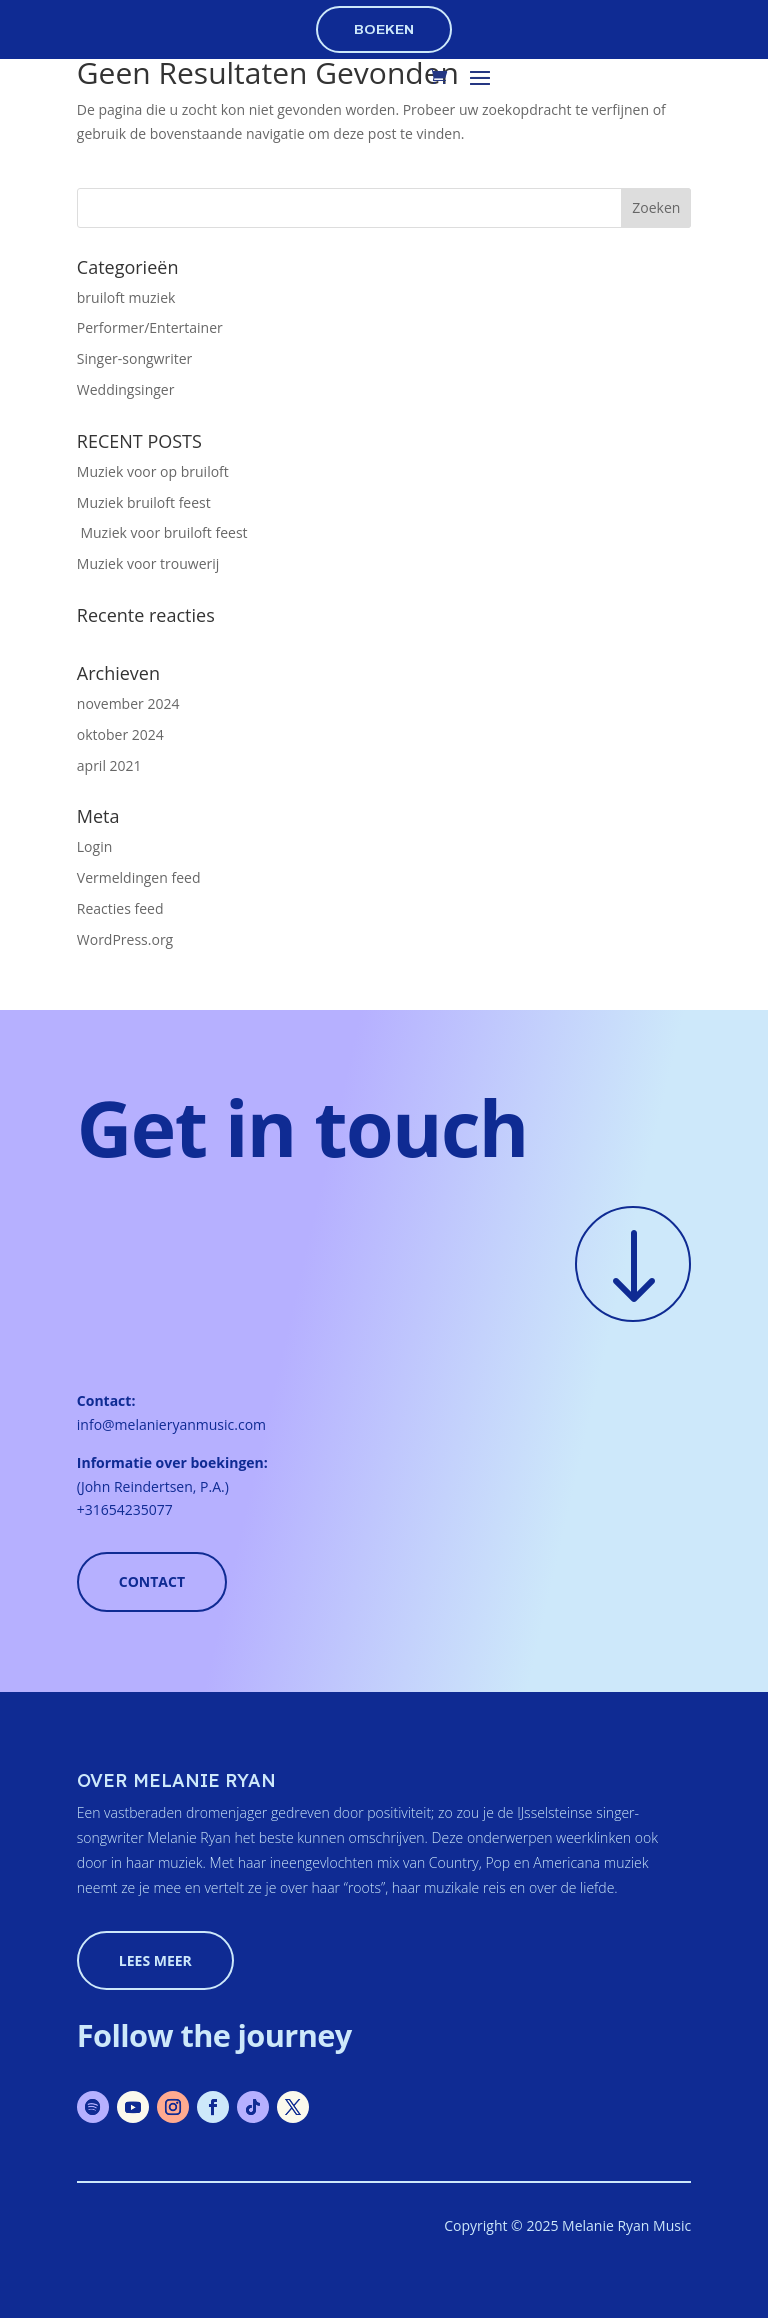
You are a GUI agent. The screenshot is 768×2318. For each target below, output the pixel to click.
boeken (384, 29)
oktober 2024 (120, 734)
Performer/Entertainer (150, 327)
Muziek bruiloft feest (144, 502)
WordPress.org (125, 939)
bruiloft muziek (126, 297)
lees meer (155, 1960)
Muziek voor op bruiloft (153, 471)
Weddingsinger (126, 389)
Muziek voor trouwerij (148, 563)
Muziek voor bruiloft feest (162, 532)
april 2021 (109, 765)
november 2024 (128, 703)
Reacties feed (120, 908)
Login (94, 846)
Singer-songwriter (134, 358)
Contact (152, 1581)
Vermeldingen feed (139, 877)
